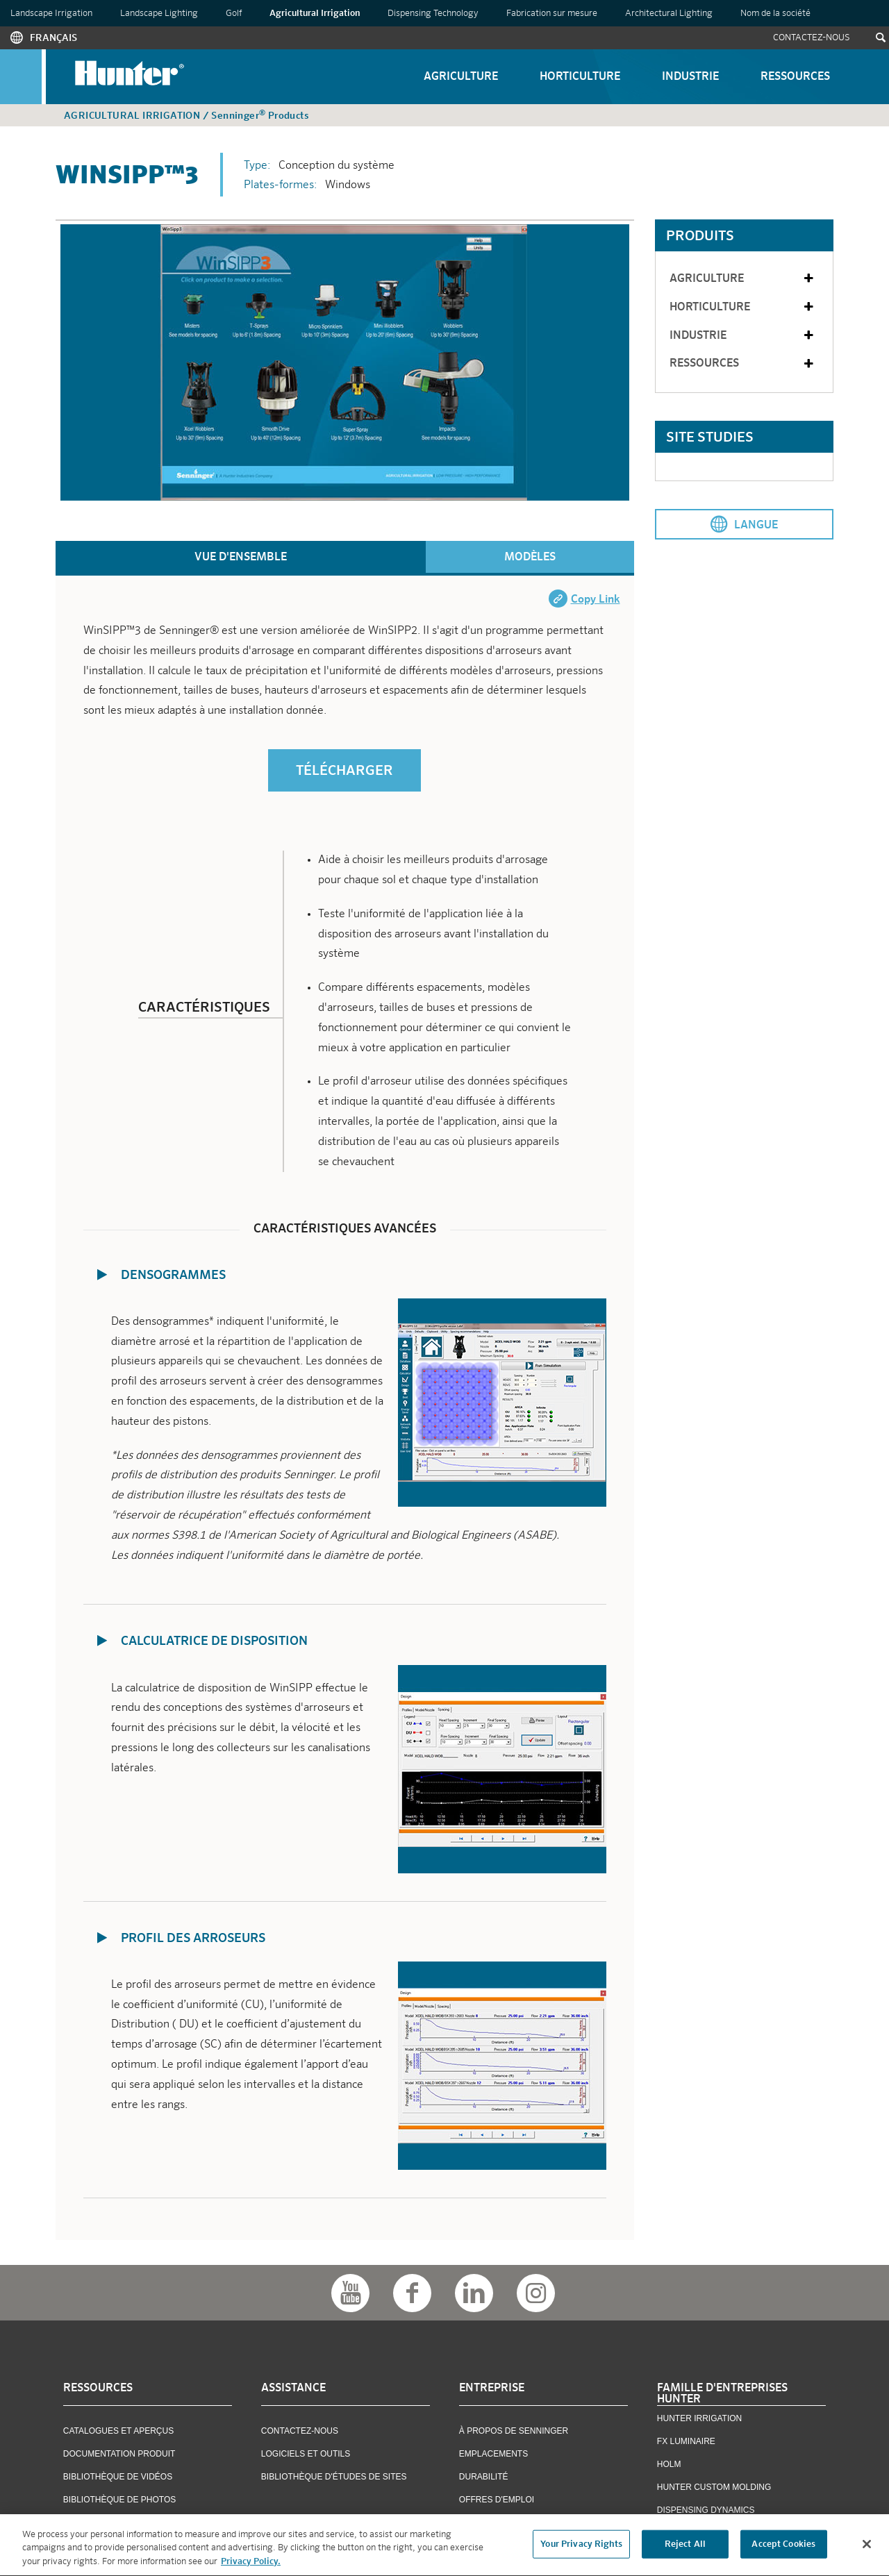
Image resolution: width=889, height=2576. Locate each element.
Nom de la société (775, 13)
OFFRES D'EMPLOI (496, 2499)
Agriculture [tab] (743, 279)
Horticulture (580, 77)
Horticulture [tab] (743, 307)
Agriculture (461, 77)
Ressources (795, 77)
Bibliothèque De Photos (119, 2499)
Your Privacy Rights (581, 2546)
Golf (234, 13)
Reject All (685, 2546)
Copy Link (595, 599)
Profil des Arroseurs (193, 1938)
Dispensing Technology (433, 13)
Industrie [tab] (743, 336)
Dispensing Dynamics (706, 2510)
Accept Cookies (783, 2546)
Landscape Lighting (159, 13)
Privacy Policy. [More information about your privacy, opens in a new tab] (251, 2564)
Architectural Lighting (669, 13)
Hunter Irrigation (699, 2418)
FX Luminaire (686, 2441)
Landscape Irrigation (51, 13)
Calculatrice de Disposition (214, 1641)
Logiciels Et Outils (305, 2454)
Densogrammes (173, 1275)
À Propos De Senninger (513, 2431)
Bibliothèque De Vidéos (117, 2477)
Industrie (690, 77)
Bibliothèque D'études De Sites (334, 2477)
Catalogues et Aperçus (118, 2431)
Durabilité (483, 2477)
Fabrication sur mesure (551, 13)
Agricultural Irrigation (314, 13)
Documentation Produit (119, 2454)
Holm (669, 2464)
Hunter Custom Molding (714, 2487)
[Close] (866, 2546)
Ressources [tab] (743, 364)
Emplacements (493, 2454)
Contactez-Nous (811, 37)
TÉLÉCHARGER (344, 771)
